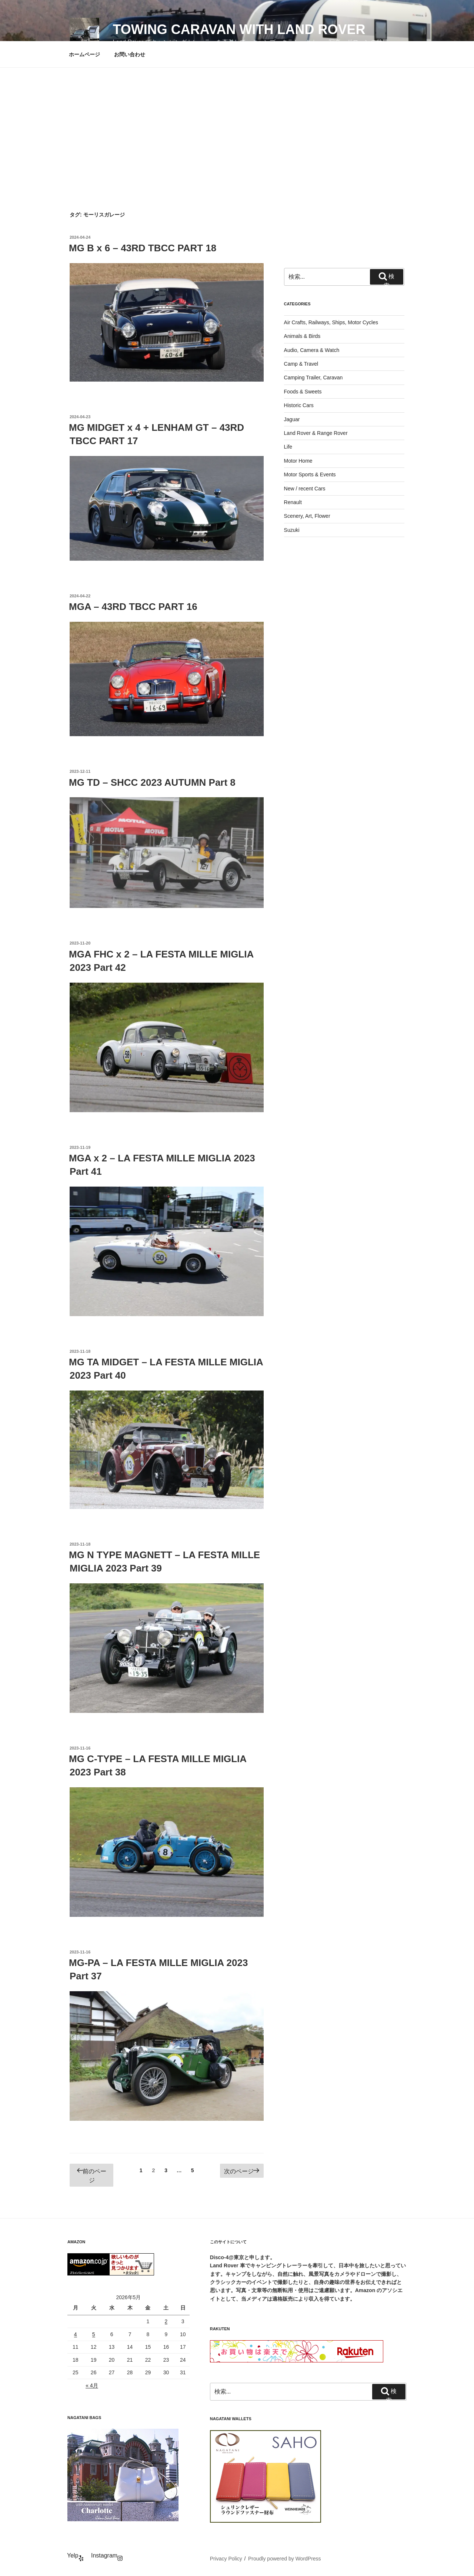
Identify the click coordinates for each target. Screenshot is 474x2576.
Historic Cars (299, 405)
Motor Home (298, 461)
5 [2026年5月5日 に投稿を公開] (93, 2334)
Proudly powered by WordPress (284, 2559)
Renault (293, 502)
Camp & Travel (301, 364)
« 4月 (92, 2385)
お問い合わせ (129, 54)
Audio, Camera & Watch (312, 350)
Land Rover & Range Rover (316, 433)
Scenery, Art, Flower (307, 516)
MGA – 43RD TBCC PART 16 (133, 606)
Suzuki (292, 530)
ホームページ (84, 54)
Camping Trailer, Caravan (313, 377)
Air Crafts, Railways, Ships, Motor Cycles (331, 322)
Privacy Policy (226, 2559)
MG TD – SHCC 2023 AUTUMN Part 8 (152, 782)
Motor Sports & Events (310, 474)
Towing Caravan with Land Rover (239, 29)
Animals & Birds (302, 336)
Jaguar (292, 419)
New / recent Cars (305, 489)
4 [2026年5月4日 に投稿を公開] (75, 2334)
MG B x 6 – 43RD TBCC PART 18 (142, 248)
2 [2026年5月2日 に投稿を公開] (166, 2321)
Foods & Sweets (303, 392)
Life (288, 447)
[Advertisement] (237, 123)
